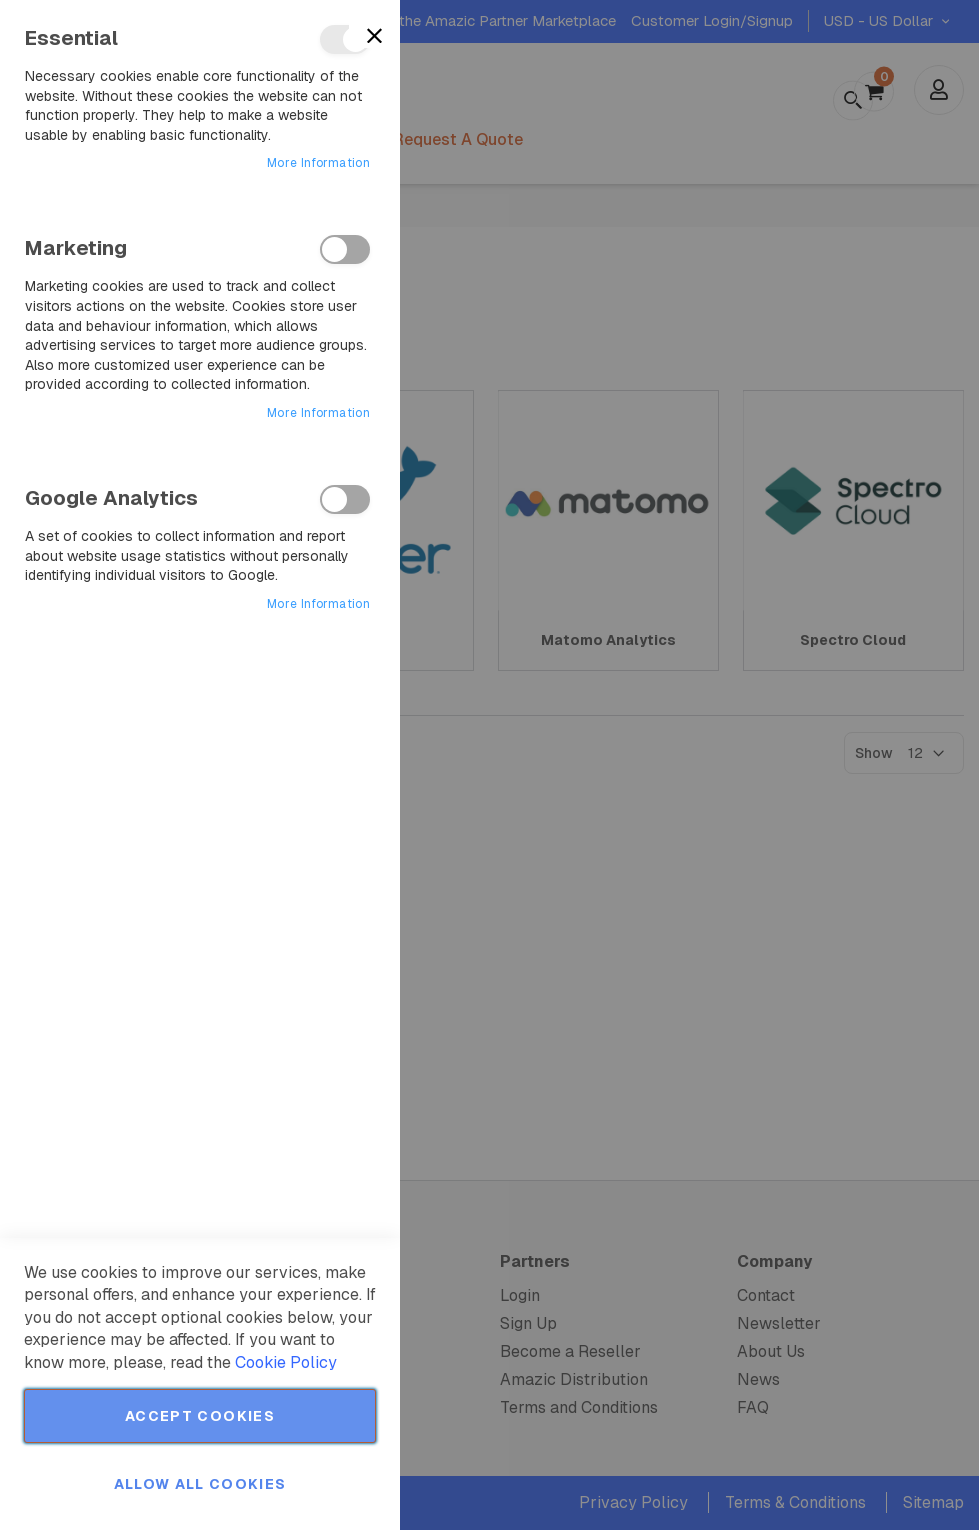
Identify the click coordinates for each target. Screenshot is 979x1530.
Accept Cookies (200, 1416)
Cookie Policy (286, 1362)
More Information (318, 163)
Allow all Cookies (200, 1484)
